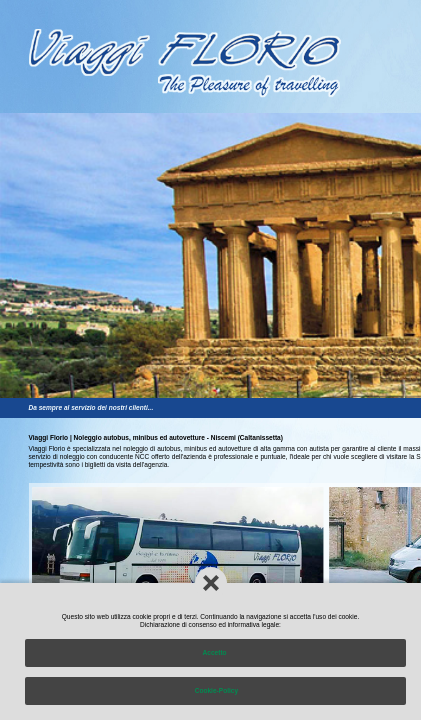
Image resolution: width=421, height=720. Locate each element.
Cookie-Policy (215, 690)
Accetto (216, 652)
